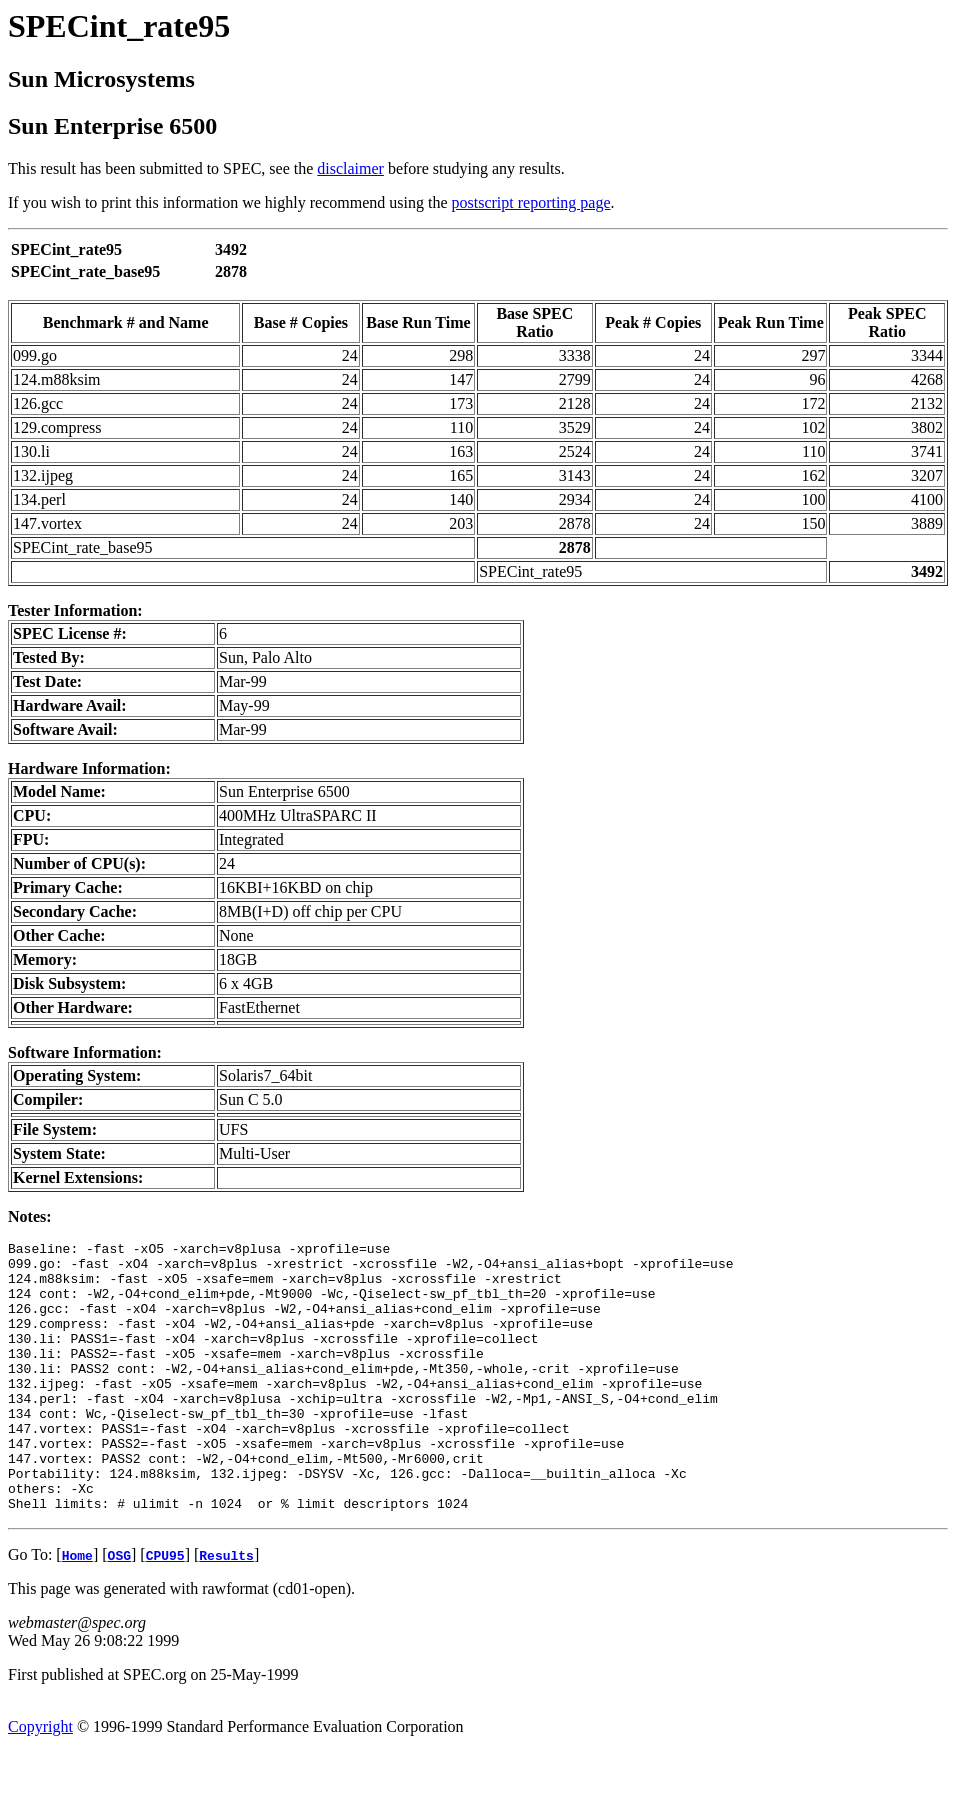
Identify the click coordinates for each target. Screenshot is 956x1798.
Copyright (40, 1780)
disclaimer (350, 168)
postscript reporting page (531, 202)
